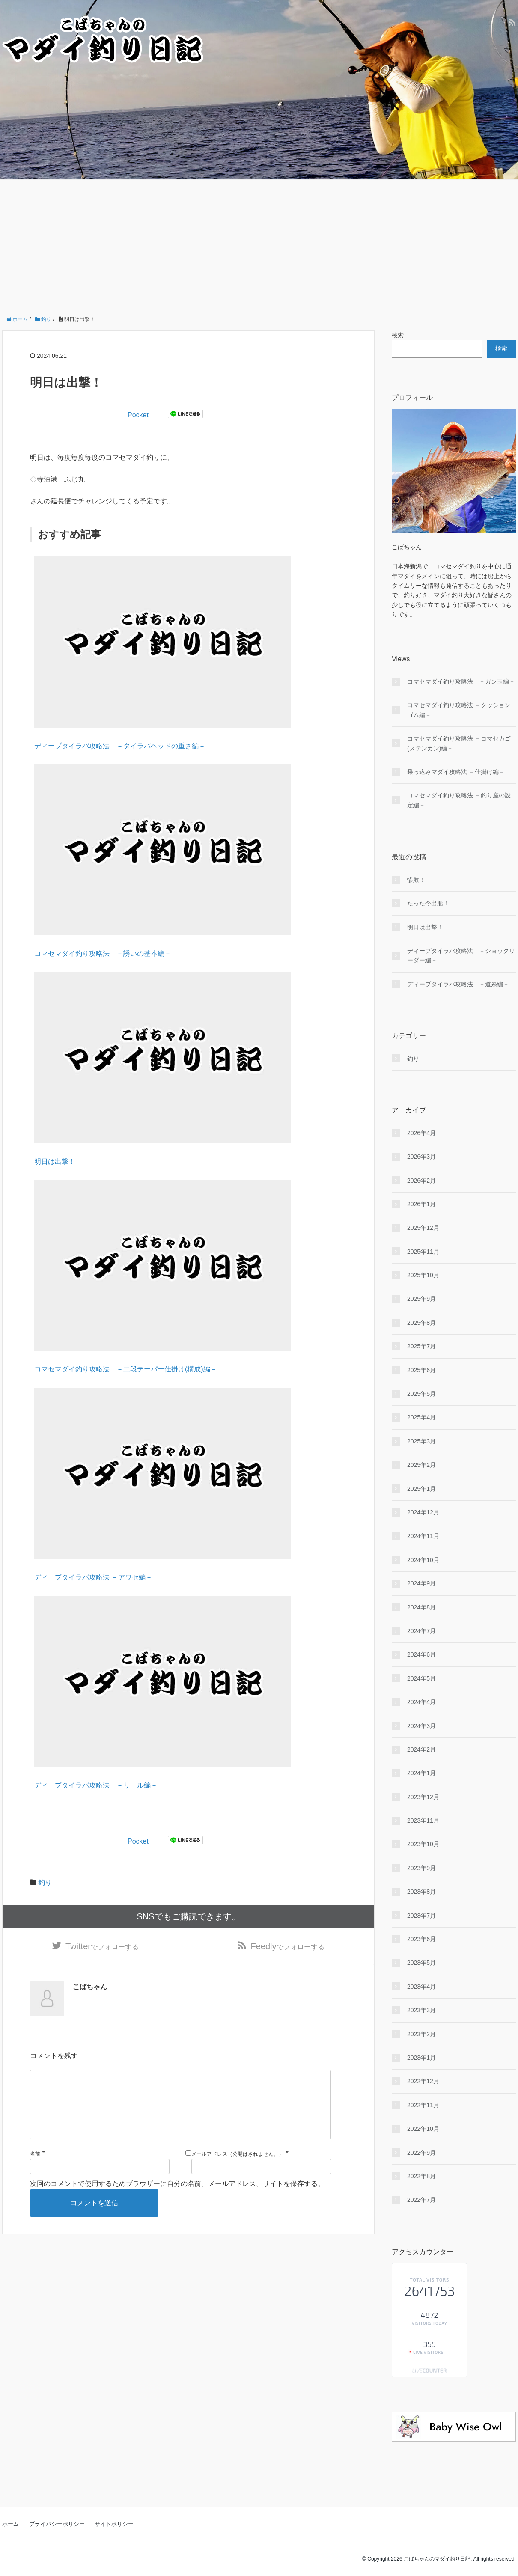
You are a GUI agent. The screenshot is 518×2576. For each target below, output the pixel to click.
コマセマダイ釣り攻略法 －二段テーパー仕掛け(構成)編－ (125, 1369)
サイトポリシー (114, 2524)
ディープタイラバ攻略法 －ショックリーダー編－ (461, 955)
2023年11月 (423, 1820)
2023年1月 (421, 2057)
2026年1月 (421, 1204)
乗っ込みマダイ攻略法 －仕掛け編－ (456, 771)
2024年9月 (421, 1583)
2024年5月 (421, 1678)
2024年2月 (421, 1749)
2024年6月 (421, 1654)
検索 (398, 335)
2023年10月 (423, 1844)
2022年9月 (421, 2152)
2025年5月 (421, 1393)
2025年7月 (421, 1346)
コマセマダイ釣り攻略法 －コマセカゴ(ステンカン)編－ (459, 743)
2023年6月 (421, 1939)
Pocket (138, 415)
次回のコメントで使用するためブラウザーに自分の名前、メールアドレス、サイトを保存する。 (177, 2198)
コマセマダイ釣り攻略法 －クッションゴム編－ (459, 710)
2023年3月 (421, 2010)
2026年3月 (421, 1156)
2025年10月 (423, 1275)
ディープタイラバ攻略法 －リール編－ (96, 1785)
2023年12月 (423, 1797)
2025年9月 (421, 1298)
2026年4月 (421, 1133)
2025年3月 (421, 1441)
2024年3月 (421, 1725)
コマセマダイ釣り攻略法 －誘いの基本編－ (102, 953)
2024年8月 (421, 1607)
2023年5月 (421, 1962)
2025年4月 (421, 1417)
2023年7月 (421, 1915)
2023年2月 (421, 2034)
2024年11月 (423, 1535)
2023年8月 (421, 1891)
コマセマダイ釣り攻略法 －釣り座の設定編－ (459, 800)
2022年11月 (423, 2105)
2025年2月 (421, 1464)
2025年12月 (423, 1227)
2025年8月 (421, 1322)
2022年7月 (421, 2199)
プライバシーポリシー (57, 2524)
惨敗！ (416, 879)
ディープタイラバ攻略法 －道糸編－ (458, 984)
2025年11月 (423, 1251)
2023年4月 (421, 1986)
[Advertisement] (259, 244)
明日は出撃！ (54, 1161)
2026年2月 (421, 1180)
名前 (35, 2168)
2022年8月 (421, 2176)
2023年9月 (421, 1868)
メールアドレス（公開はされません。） (237, 2168)
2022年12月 (423, 2081)
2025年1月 (421, 1488)
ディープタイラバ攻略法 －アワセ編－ (93, 1577)
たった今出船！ (428, 903)
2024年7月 (421, 1630)
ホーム (10, 2524)
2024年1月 (421, 1773)
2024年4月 (421, 1701)
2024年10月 (423, 1559)
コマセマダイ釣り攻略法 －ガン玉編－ (461, 681)
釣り (45, 1882)
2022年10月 (423, 2128)
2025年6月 (421, 1370)
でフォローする (102, 1946)
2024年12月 (423, 1512)
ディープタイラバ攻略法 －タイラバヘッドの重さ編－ (119, 746)
